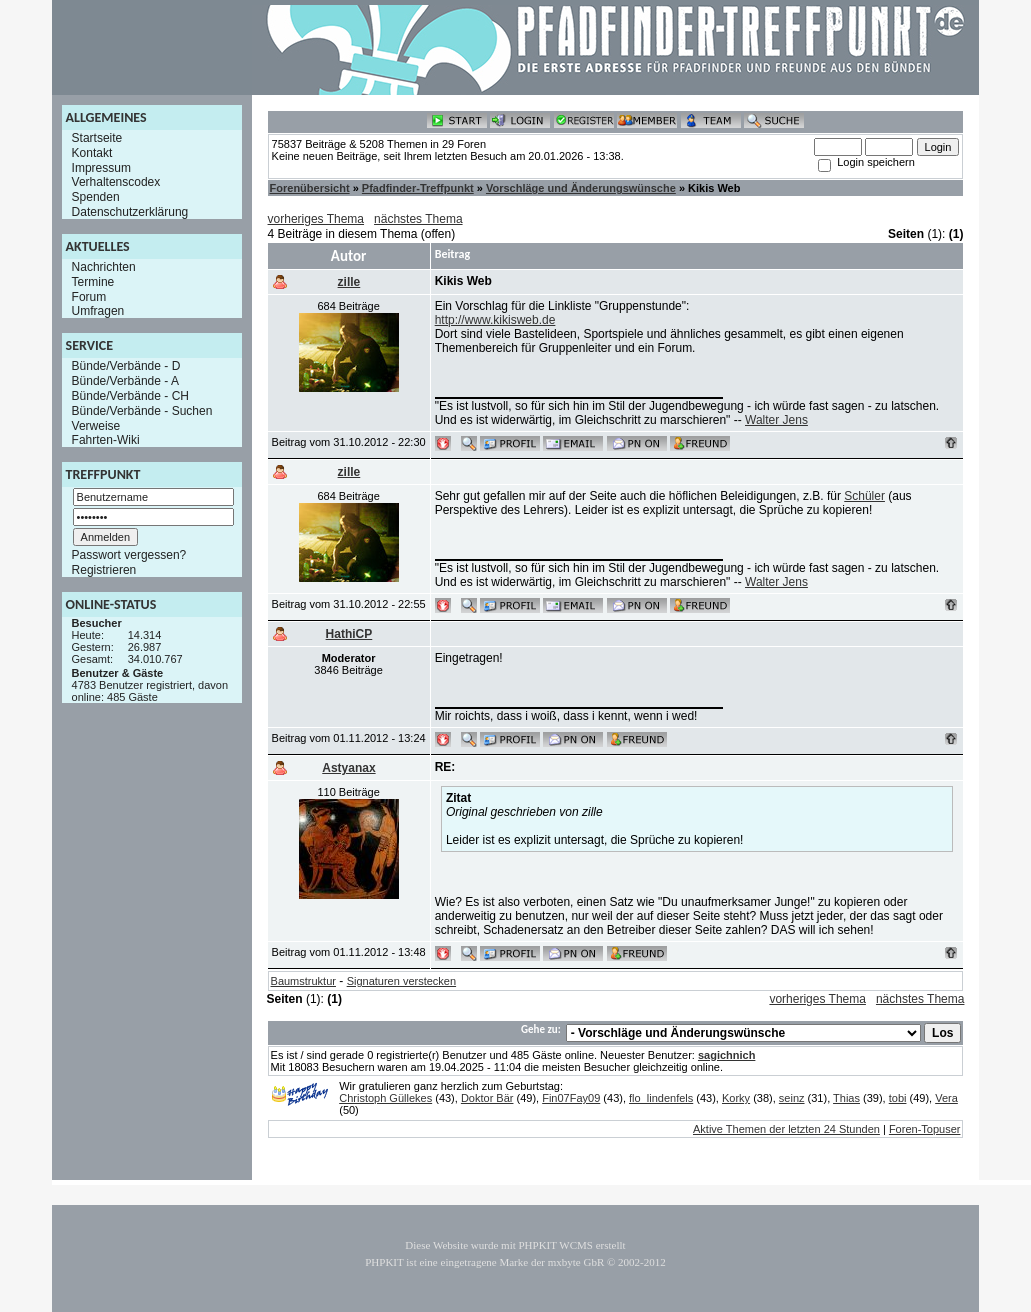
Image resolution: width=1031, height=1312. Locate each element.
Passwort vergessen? (129, 555)
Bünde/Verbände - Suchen (142, 411)
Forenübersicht (310, 188)
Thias (846, 1098)
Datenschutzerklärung (130, 212)
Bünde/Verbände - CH (130, 396)
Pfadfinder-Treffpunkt (418, 188)
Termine (93, 282)
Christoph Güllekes (385, 1098)
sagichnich (726, 1055)
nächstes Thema (418, 219)
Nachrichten (104, 267)
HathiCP (349, 634)
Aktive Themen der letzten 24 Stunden (786, 1129)
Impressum (101, 167)
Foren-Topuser (925, 1129)
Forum (89, 296)
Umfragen (98, 311)
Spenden (96, 197)
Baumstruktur (303, 981)
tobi (898, 1098)
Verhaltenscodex (116, 182)
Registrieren (104, 570)
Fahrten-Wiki (106, 440)
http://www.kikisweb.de (495, 320)
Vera (946, 1098)
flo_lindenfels (661, 1098)
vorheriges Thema (316, 219)
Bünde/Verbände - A (125, 381)
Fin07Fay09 (571, 1098)
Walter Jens (776, 420)
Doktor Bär (487, 1098)
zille (349, 282)
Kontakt (92, 153)
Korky (736, 1098)
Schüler (864, 496)
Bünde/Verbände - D (126, 366)
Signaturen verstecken (401, 981)
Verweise (96, 425)
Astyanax (348, 768)
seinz (792, 1098)
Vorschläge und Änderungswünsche (581, 188)
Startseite (97, 138)
